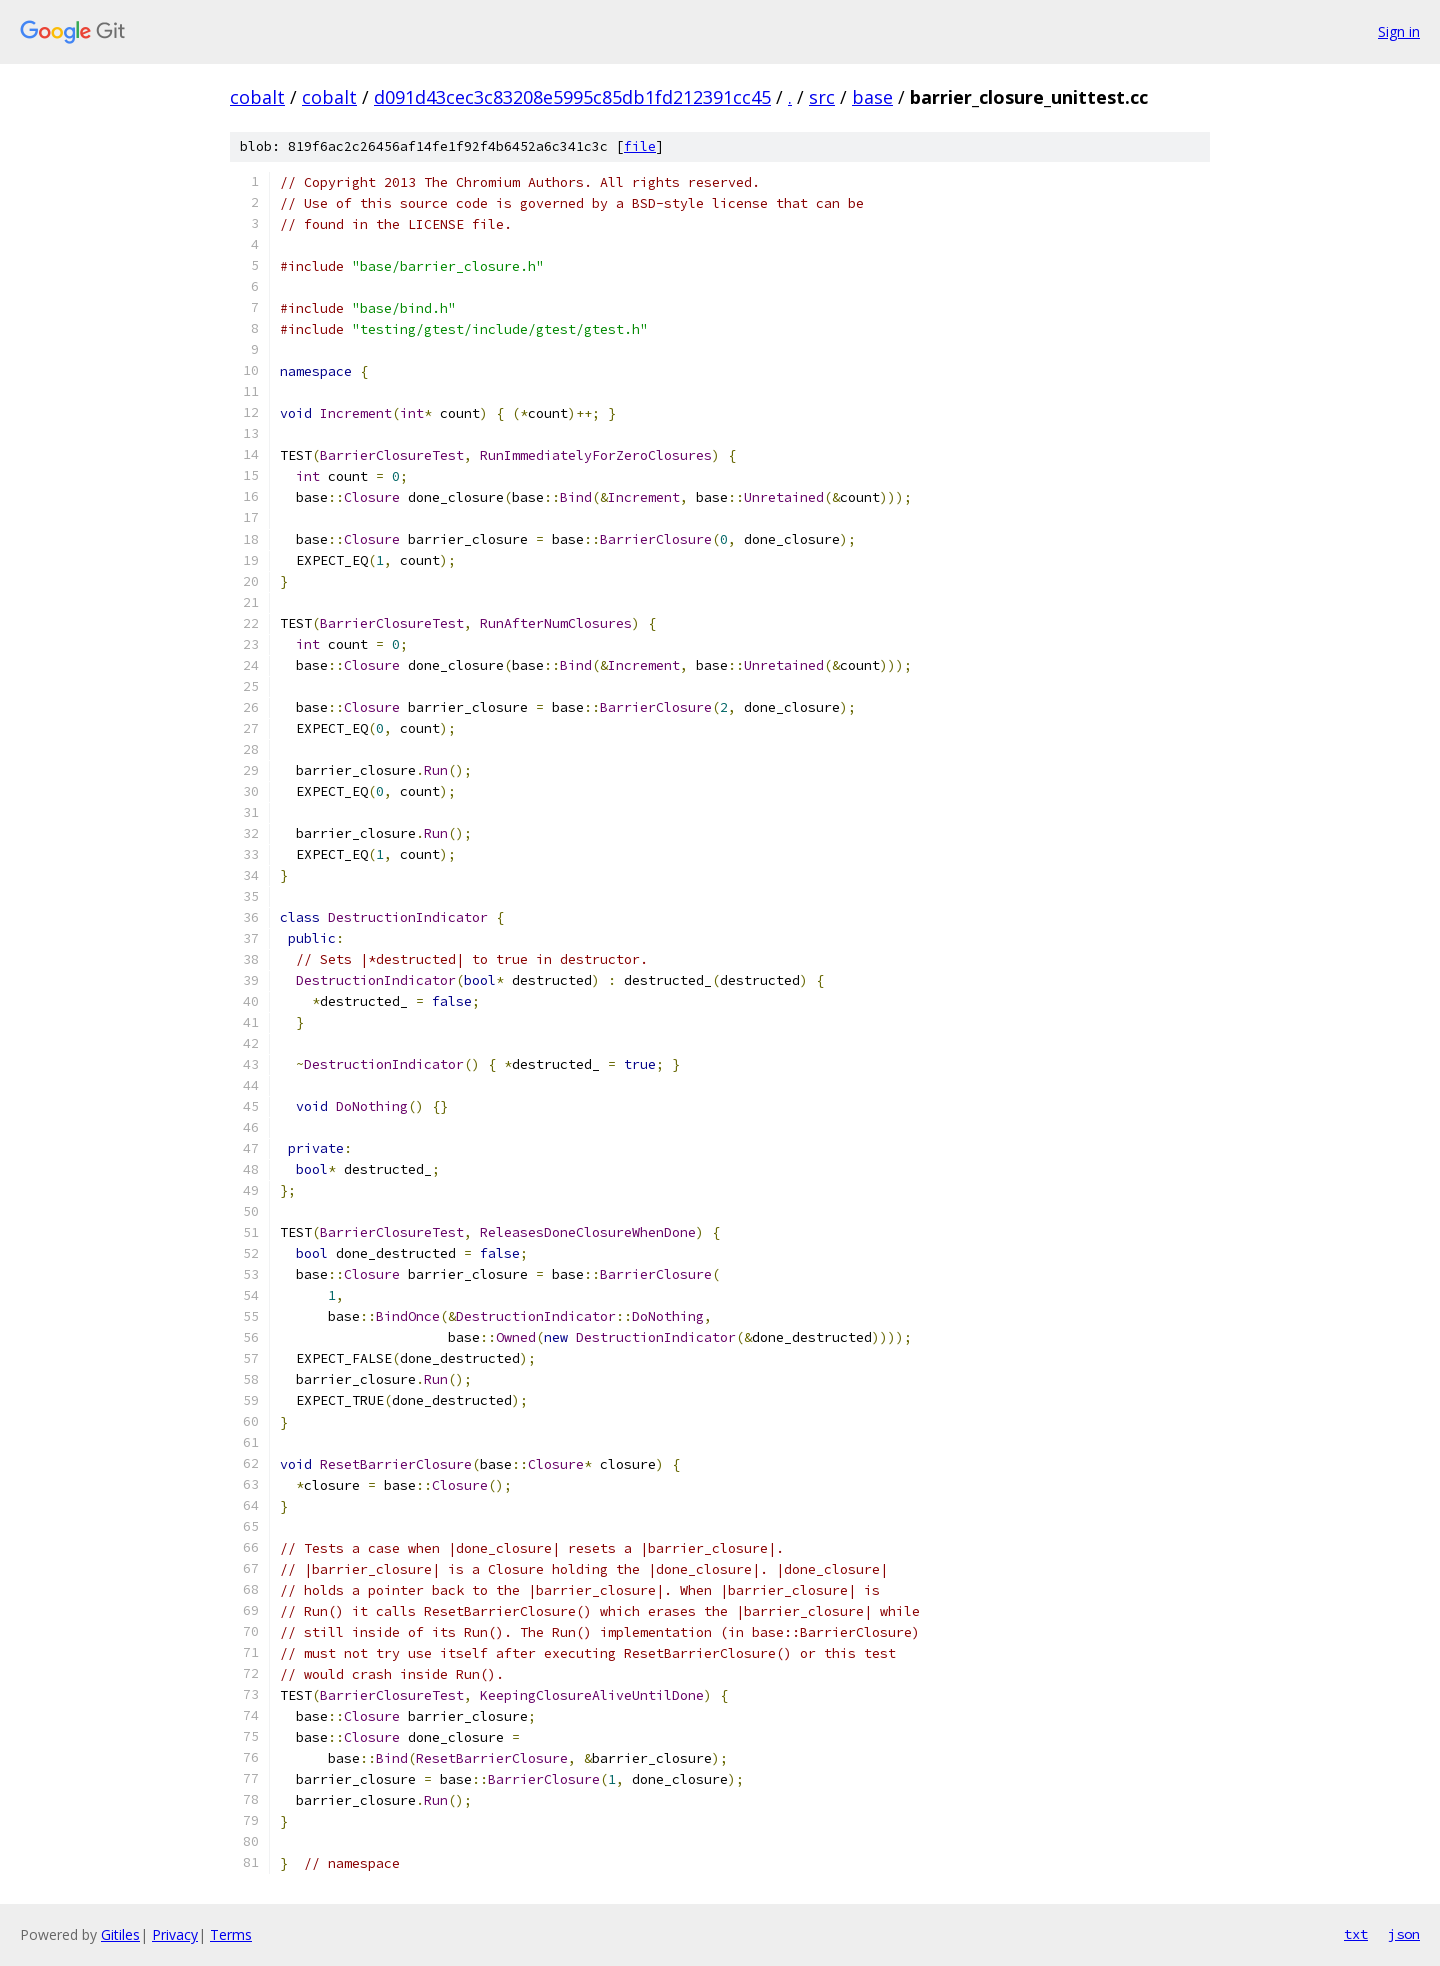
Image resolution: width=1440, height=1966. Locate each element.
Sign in (1399, 31)
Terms (231, 1934)
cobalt (257, 97)
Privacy (175, 1934)
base (872, 97)
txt (1356, 1934)
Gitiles (120, 1934)
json (1404, 1934)
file (640, 146)
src (822, 97)
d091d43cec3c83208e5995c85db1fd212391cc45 (572, 97)
